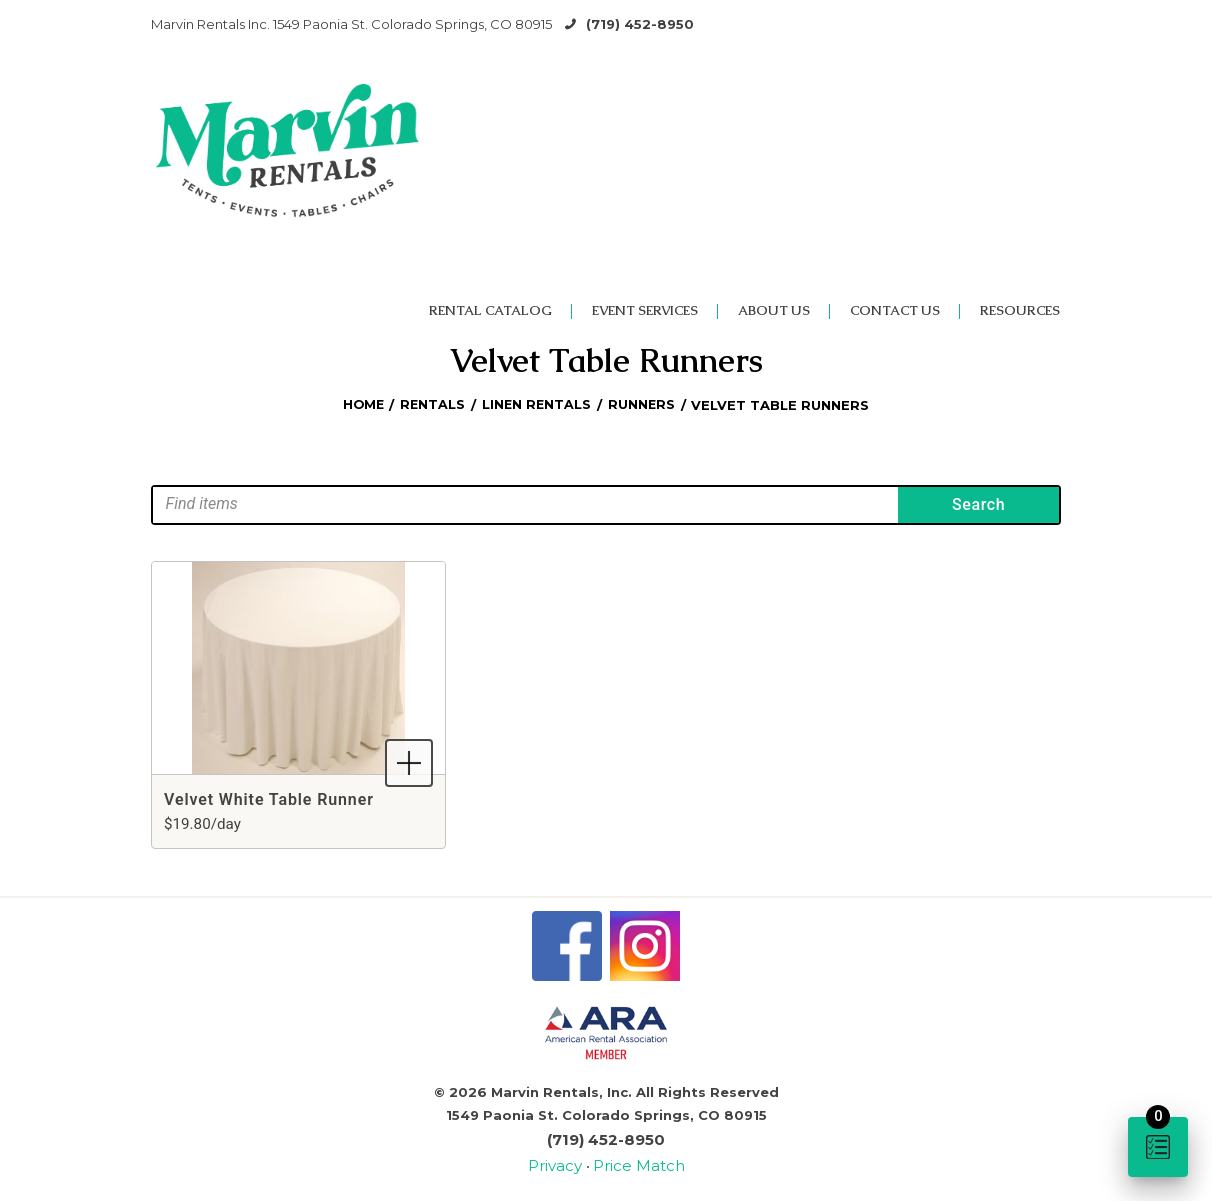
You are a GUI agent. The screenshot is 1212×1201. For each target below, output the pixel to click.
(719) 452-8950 (640, 24)
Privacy (564, 1161)
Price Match (635, 1161)
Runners (644, 405)
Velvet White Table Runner (269, 799)
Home (361, 405)
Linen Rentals (537, 405)
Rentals (432, 405)
